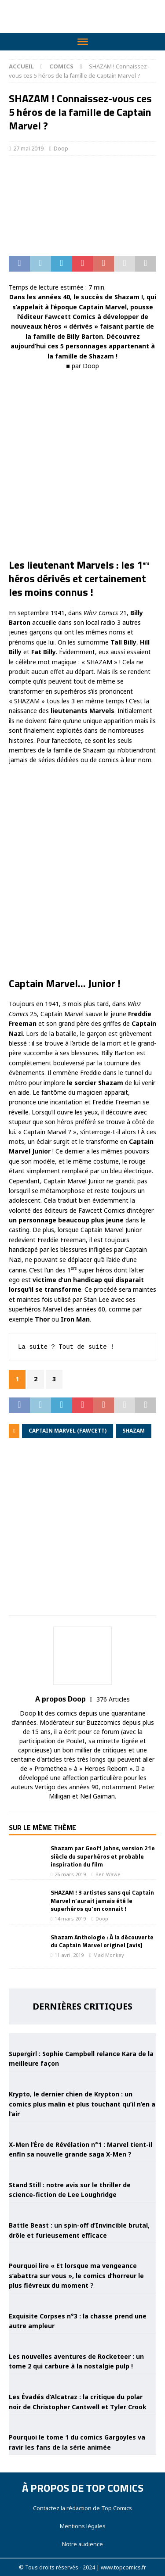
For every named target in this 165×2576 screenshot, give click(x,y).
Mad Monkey (108, 1955)
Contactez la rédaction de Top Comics (82, 2508)
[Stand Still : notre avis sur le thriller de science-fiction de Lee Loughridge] (82, 2169)
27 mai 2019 (28, 148)
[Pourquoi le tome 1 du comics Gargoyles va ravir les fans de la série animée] (82, 2421)
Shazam (133, 1430)
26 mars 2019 (70, 1874)
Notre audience (82, 2544)
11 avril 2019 (69, 1955)
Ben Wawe (108, 1874)
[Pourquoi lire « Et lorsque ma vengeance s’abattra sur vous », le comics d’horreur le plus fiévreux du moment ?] (82, 2250)
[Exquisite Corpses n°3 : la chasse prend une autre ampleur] (82, 2300)
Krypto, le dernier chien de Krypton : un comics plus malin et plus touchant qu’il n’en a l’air (82, 2104)
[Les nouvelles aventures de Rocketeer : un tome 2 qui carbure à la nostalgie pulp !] (82, 2341)
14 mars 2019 (70, 1918)
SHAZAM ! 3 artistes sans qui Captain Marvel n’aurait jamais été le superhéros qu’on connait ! (102, 1900)
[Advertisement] (82, 1532)
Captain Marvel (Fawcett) (67, 1430)
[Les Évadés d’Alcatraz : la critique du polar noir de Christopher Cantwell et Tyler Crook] (82, 2381)
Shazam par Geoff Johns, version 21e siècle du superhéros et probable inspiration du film (103, 1855)
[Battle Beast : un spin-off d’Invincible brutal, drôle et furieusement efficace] (82, 2209)
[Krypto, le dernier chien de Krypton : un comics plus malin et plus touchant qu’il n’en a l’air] (82, 2078)
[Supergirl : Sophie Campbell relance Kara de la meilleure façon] (82, 2038)
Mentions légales (83, 2526)
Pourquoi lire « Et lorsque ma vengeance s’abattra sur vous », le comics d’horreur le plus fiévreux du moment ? (76, 2275)
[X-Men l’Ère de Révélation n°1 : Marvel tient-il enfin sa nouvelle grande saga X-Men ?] (82, 2128)
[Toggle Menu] (82, 42)
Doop (61, 148)
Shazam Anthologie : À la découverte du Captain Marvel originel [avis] (102, 1940)
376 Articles (113, 1699)
